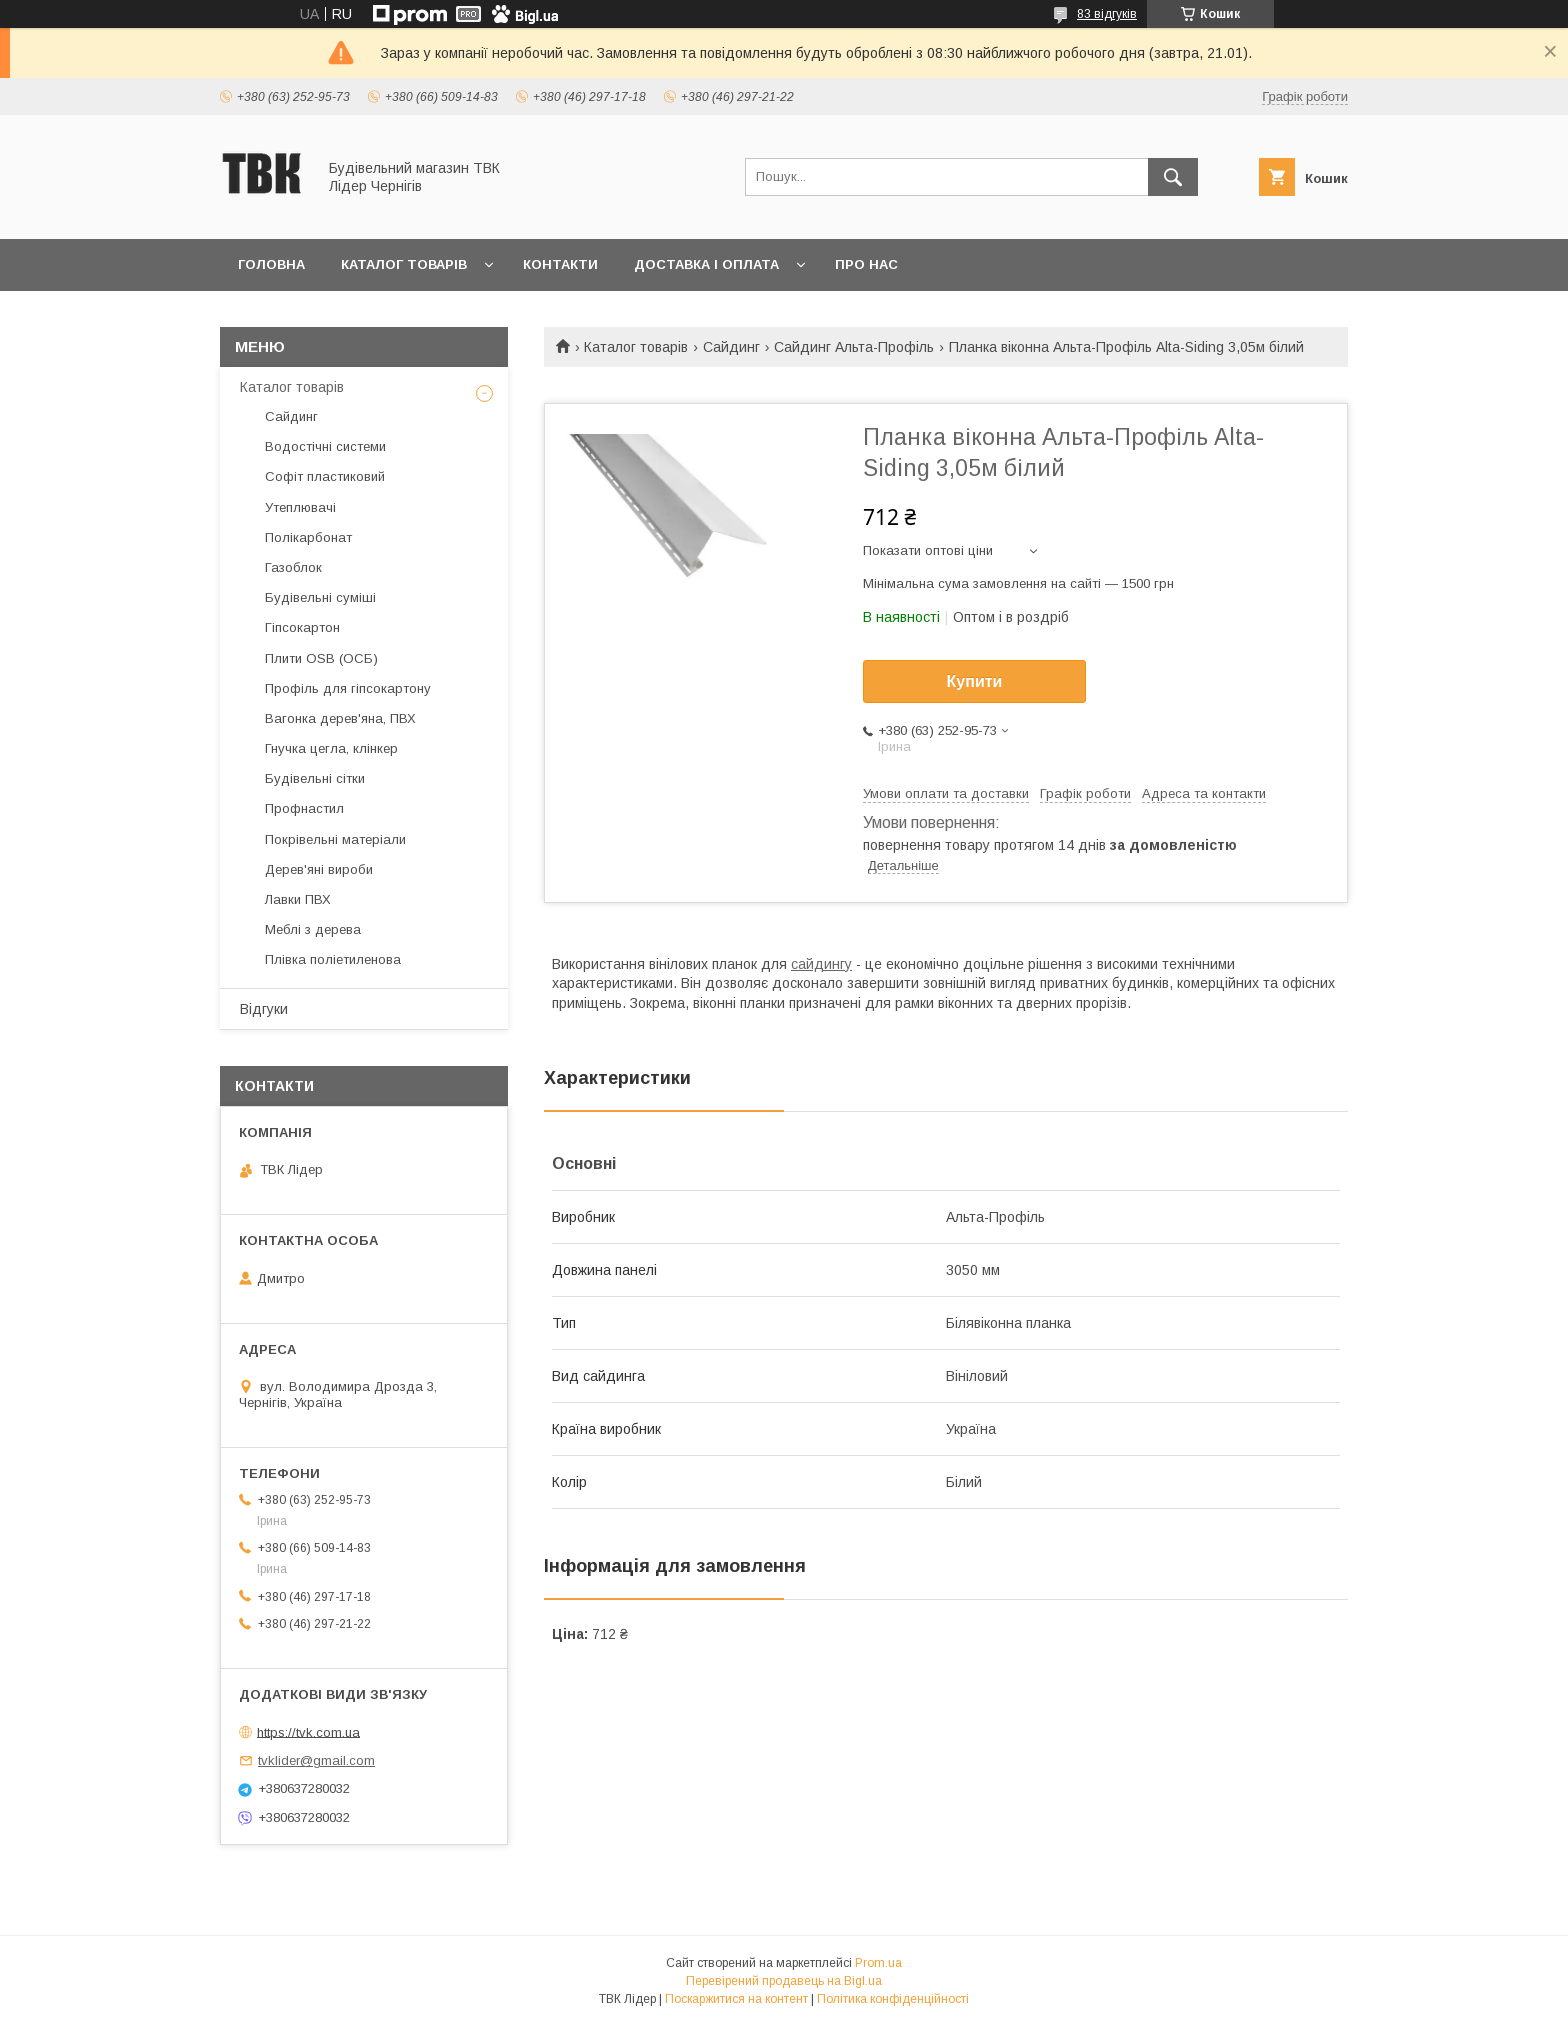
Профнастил (304, 808)
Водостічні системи (325, 446)
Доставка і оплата (706, 264)
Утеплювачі (300, 507)
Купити (975, 681)
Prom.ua (878, 1963)
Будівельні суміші (320, 597)
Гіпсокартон (302, 627)
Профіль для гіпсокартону (348, 688)
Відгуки (264, 1009)
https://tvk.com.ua (308, 1731)
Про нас (866, 264)
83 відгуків (1107, 14)
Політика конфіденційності (893, 1999)
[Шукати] (1173, 177)
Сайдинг (731, 347)
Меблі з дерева (313, 929)
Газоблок (293, 567)
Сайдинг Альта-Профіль (854, 347)
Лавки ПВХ (298, 899)
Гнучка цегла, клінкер (331, 748)
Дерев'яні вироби (319, 869)
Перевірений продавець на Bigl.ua (784, 1981)
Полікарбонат (308, 537)
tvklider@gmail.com (316, 1760)
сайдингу (821, 964)
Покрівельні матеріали (335, 839)
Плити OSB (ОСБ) (321, 658)
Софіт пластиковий (325, 476)
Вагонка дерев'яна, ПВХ (340, 718)
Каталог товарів (404, 264)
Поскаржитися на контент (736, 1999)
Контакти (560, 264)
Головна (271, 264)
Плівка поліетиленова (333, 959)
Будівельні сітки (315, 778)
